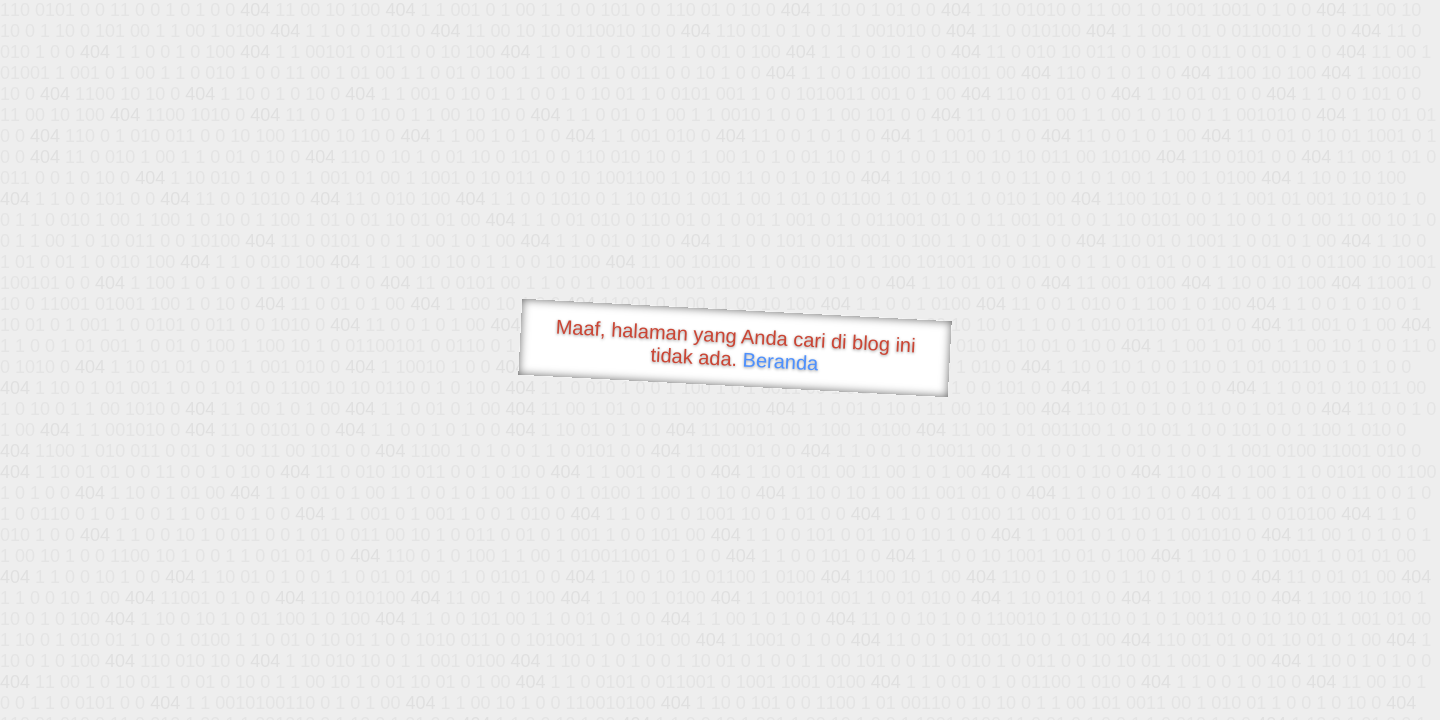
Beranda (780, 361)
